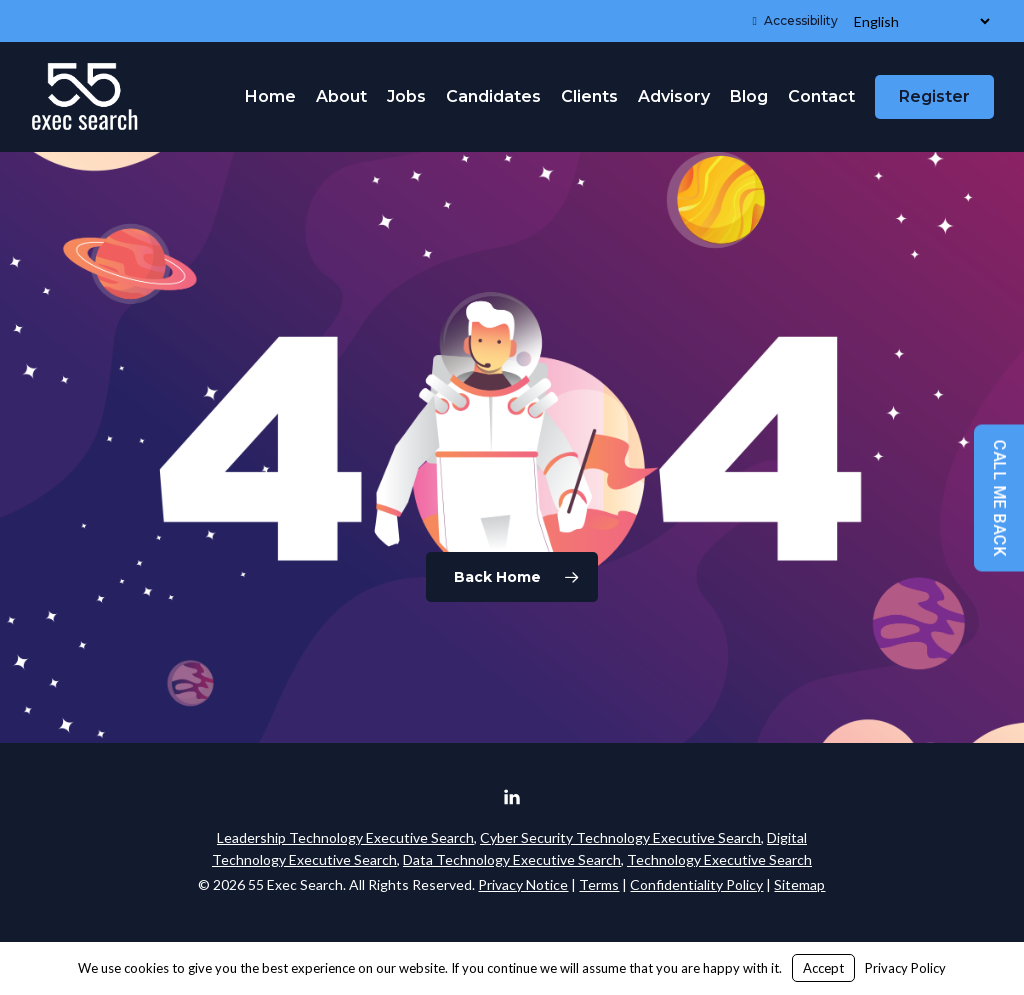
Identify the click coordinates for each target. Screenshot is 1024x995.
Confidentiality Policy (696, 884)
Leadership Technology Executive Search (345, 837)
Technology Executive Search (719, 859)
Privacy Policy (905, 968)
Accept (823, 968)
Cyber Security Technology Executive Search (620, 837)
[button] (986, 10)
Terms (599, 884)
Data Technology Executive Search (512, 859)
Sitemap (799, 884)
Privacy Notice (523, 884)
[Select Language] (921, 21)
